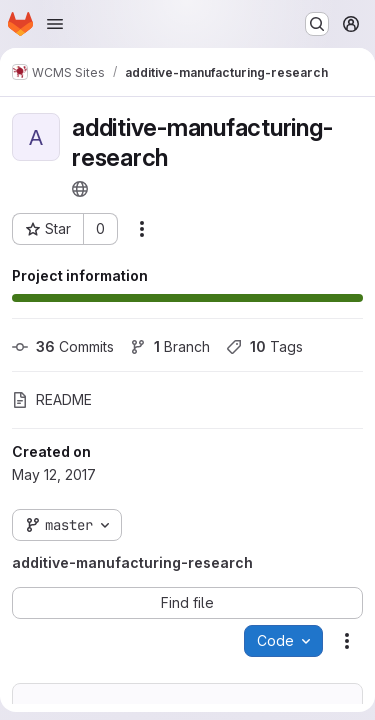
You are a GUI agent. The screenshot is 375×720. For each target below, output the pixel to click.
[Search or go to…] (317, 24)
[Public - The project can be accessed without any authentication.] (80, 189)
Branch (170, 346)
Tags (264, 346)
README (52, 399)
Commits (63, 346)
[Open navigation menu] (55, 24)
